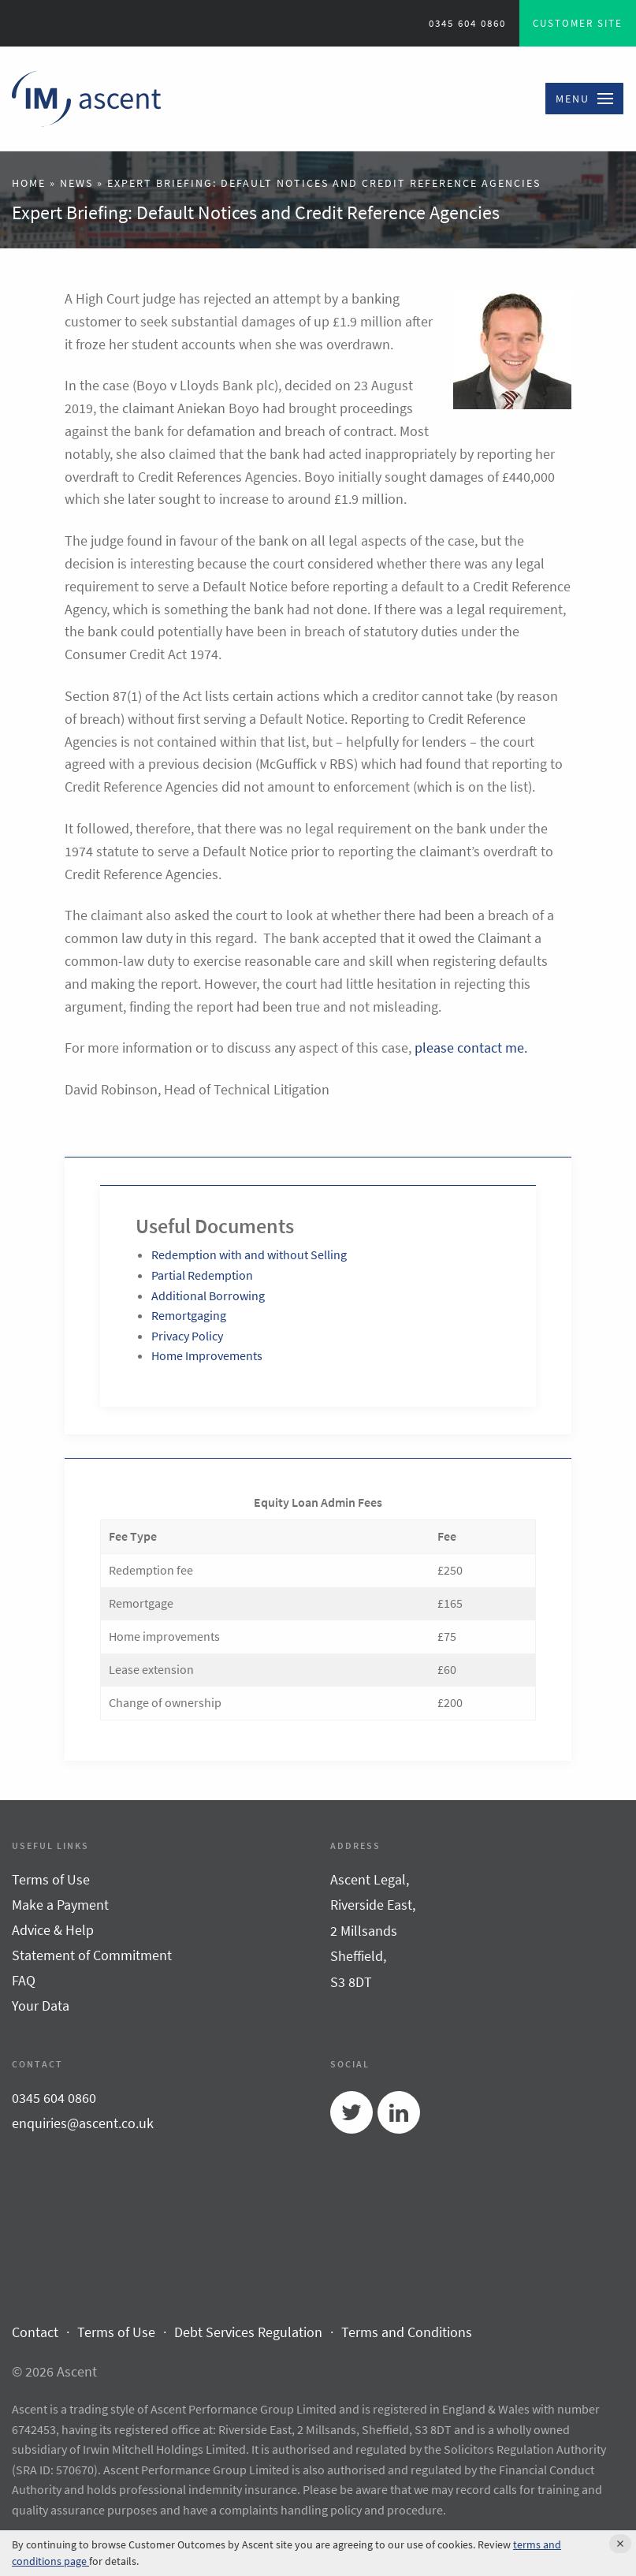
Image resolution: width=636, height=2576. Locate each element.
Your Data (40, 2005)
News (76, 183)
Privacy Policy (187, 1336)
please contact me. (471, 1047)
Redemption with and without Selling (249, 1254)
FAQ (23, 1980)
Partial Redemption (202, 1275)
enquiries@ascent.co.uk (83, 2123)
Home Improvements (206, 1355)
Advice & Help (53, 1930)
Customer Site (578, 23)
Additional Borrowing (208, 1295)
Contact (35, 2332)
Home (29, 183)
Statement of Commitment (92, 1955)
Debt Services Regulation (248, 2332)
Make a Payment (60, 1905)
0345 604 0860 (467, 23)
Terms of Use (51, 1879)
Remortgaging (188, 1315)
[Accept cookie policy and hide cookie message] (620, 2543)
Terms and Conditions (406, 2332)
